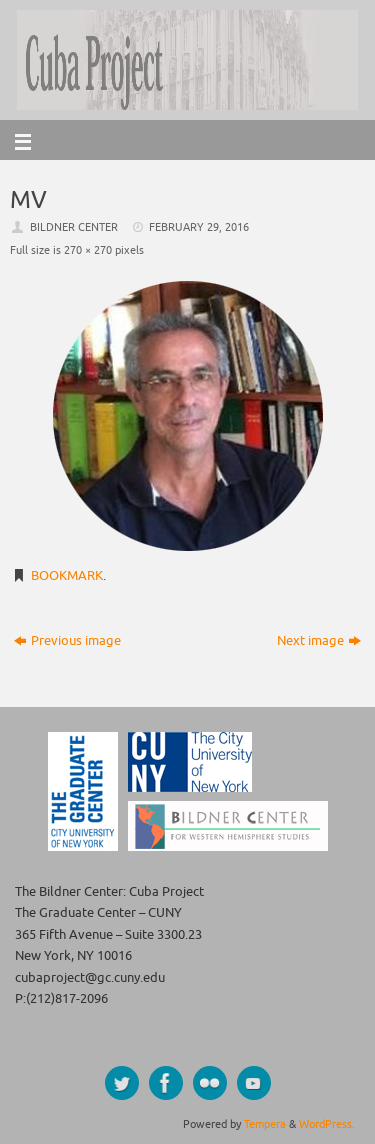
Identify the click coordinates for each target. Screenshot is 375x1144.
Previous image (67, 641)
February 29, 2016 (199, 227)
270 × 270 (88, 250)
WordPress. (327, 1124)
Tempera (265, 1124)
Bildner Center (74, 227)
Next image (319, 641)
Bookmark (67, 576)
